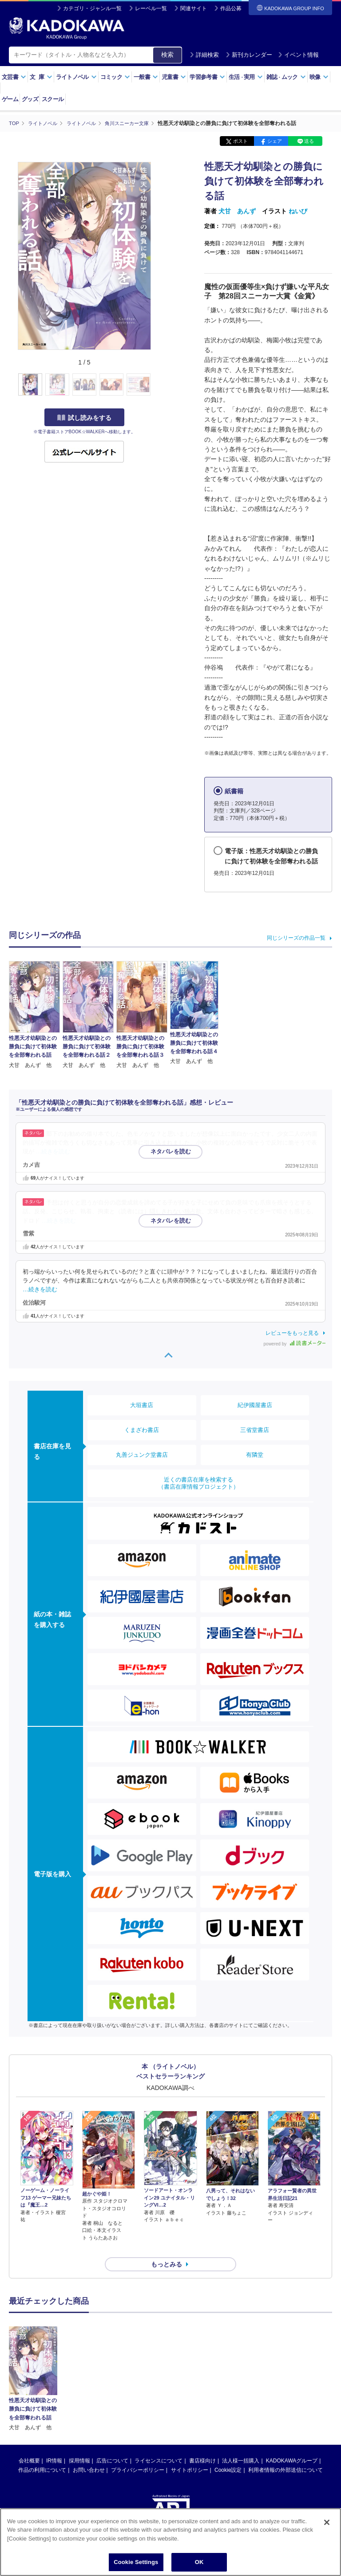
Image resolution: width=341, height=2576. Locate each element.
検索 (167, 54)
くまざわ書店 (141, 1430)
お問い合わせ (89, 2454)
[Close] (327, 2522)
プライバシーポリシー (137, 2454)
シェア (274, 141)
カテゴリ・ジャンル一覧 (92, 8)
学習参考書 (207, 77)
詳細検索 (204, 54)
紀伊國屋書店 (255, 1405)
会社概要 (29, 2445)
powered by (294, 1343)
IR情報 (54, 2445)
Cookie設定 (228, 2454)
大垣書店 (141, 1405)
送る (309, 141)
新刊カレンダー (249, 54)
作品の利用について (42, 2454)
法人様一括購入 (240, 2445)
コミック (115, 77)
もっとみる (166, 2248)
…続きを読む (53, 1152)
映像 (319, 77)
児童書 (174, 77)
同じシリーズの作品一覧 (296, 937)
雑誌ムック (286, 77)
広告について (112, 2445)
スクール (52, 99)
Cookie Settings (136, 2562)
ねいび (298, 211)
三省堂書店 (254, 1430)
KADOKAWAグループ (291, 2445)
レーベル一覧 (151, 8)
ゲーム (10, 99)
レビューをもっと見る (292, 1332)
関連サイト (193, 8)
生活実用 (246, 77)
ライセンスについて (158, 2445)
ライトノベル (76, 77)
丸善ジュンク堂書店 (142, 1454)
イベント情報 (298, 54)
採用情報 (79, 2445)
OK (199, 2562)
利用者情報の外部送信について (285, 2454)
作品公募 (231, 8)
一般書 (146, 77)
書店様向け (202, 2445)
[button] (156, 384)
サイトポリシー (189, 2454)
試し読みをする (84, 417)
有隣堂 (254, 1454)
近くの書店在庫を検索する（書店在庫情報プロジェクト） (198, 1483)
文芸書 (14, 77)
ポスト (240, 141)
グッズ (30, 99)
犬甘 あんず (237, 211)
